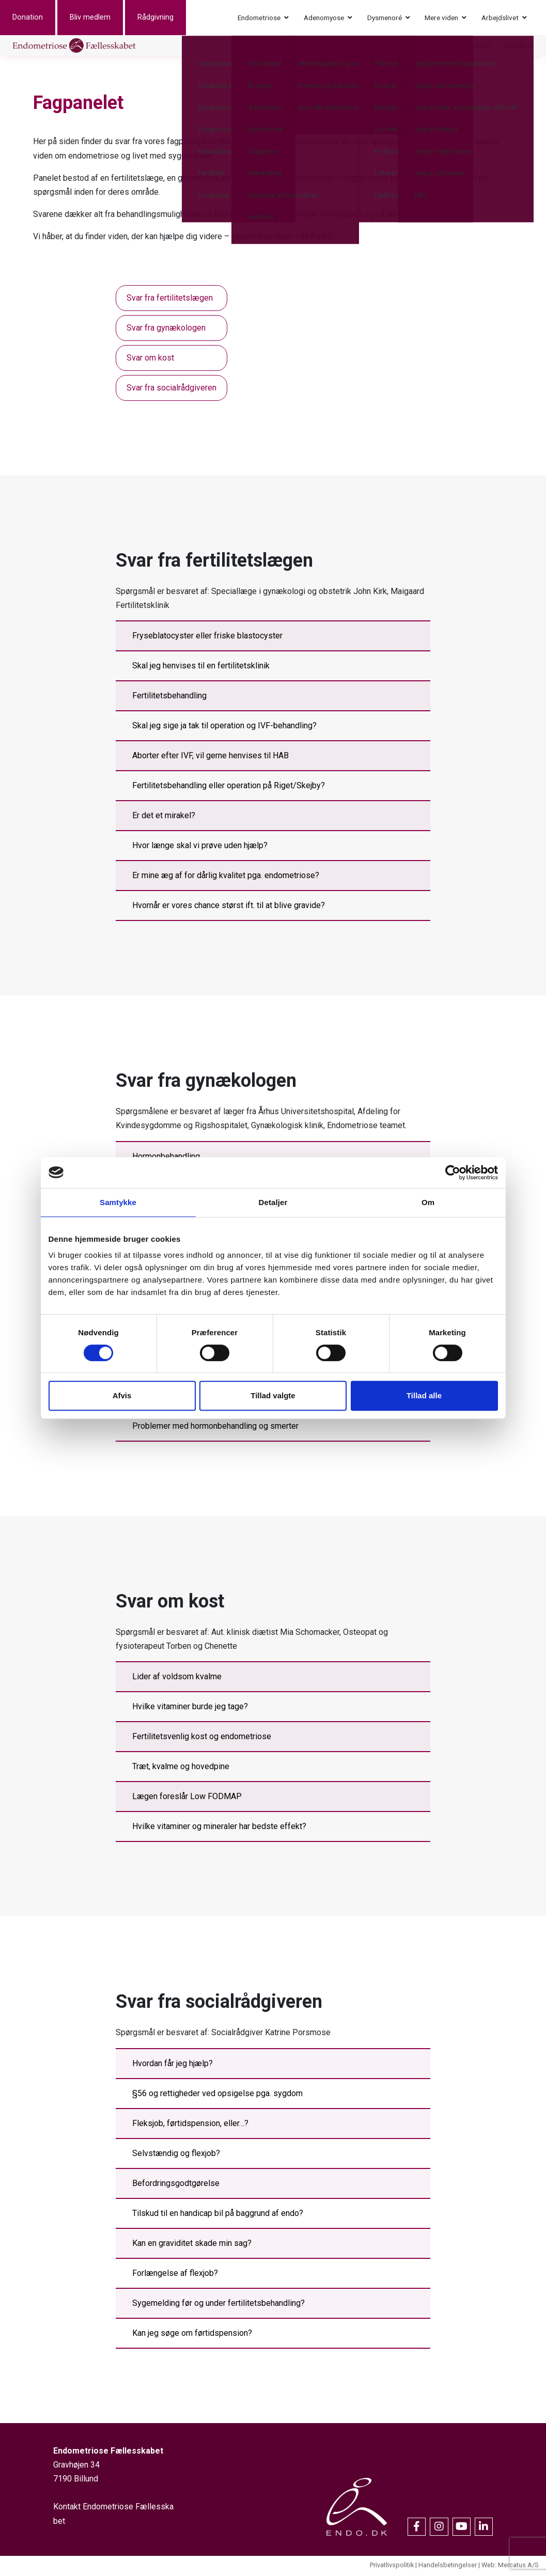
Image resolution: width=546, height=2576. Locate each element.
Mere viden (441, 18)
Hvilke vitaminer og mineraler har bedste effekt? (219, 1828)
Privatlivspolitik (392, 2567)
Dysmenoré (384, 18)
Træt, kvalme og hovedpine (180, 1768)
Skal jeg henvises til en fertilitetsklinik (201, 668)
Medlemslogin (470, 46)
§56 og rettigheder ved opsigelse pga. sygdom (217, 2095)
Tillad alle (424, 1395)
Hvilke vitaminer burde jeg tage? (190, 1708)
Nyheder (426, 46)
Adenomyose (324, 18)
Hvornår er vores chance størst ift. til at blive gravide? (228, 907)
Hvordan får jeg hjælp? (172, 2065)
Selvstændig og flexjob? (176, 2155)
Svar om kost (150, 359)
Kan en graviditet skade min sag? (192, 2245)
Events (299, 46)
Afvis (122, 1395)
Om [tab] (428, 1202)
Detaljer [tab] (273, 1202)
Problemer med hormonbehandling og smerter (215, 1427)
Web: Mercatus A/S (509, 2567)
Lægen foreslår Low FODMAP (187, 1798)
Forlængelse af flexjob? (175, 2275)
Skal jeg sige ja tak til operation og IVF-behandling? (224, 727)
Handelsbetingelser (447, 2567)
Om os (391, 46)
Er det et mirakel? (163, 817)
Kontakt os (518, 46)
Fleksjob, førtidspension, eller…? (190, 2125)
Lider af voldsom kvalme (177, 1678)
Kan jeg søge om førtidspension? (192, 2334)
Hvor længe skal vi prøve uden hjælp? (200, 847)
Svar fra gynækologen (166, 329)
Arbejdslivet (500, 18)
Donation (40, 17)
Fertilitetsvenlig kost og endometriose (201, 1738)
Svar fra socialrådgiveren (171, 389)
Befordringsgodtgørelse (176, 2185)
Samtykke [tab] (118, 1202)
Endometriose (259, 18)
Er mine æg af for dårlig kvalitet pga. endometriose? (225, 877)
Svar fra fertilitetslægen (170, 299)
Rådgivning (168, 17)
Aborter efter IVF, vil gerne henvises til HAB (210, 757)
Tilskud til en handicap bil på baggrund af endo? (217, 2215)
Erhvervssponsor (346, 46)
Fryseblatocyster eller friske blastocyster (207, 638)
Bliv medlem (102, 17)
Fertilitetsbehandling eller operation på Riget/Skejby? (228, 787)
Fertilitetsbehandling (169, 697)
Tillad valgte (273, 1395)
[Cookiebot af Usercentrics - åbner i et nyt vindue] (453, 1172)
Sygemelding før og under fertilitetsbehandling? (218, 2304)
